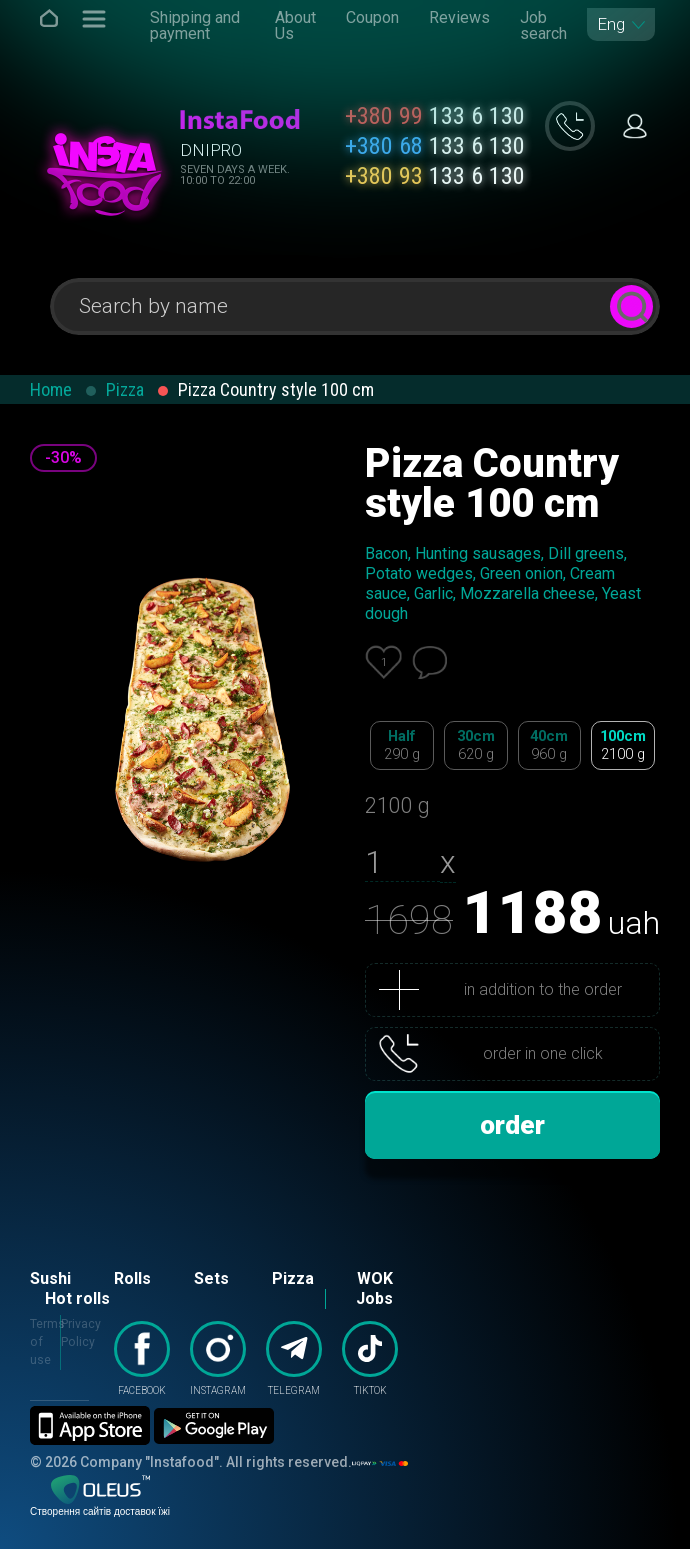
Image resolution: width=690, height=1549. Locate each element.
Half (402, 745)
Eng (611, 24)
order (512, 1125)
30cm (476, 745)
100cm (623, 745)
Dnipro (211, 150)
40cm (550, 745)
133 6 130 (435, 116)
